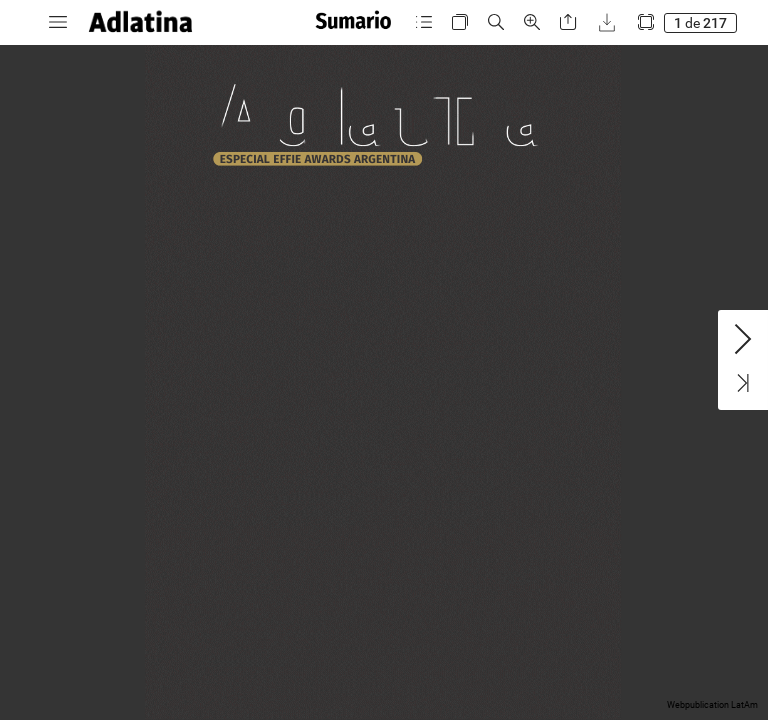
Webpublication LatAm (712, 705)
